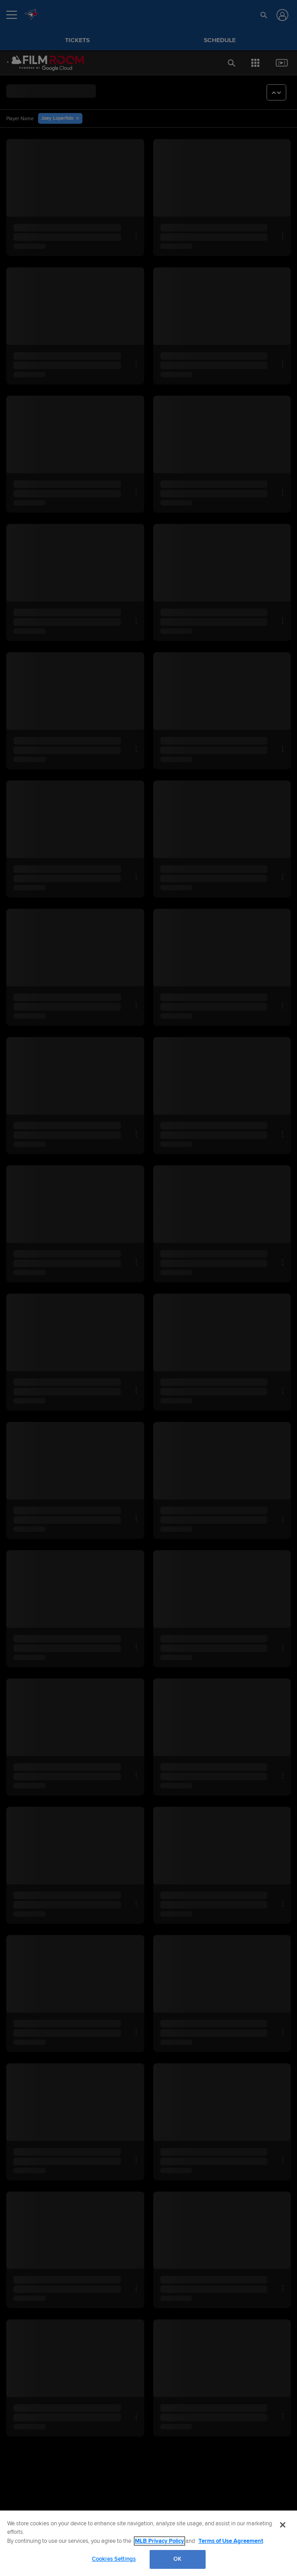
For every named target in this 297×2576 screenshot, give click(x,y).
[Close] (283, 2525)
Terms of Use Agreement (230, 2541)
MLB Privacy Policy (159, 2541)
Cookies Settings (114, 2559)
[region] (148, 2543)
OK (177, 2559)
